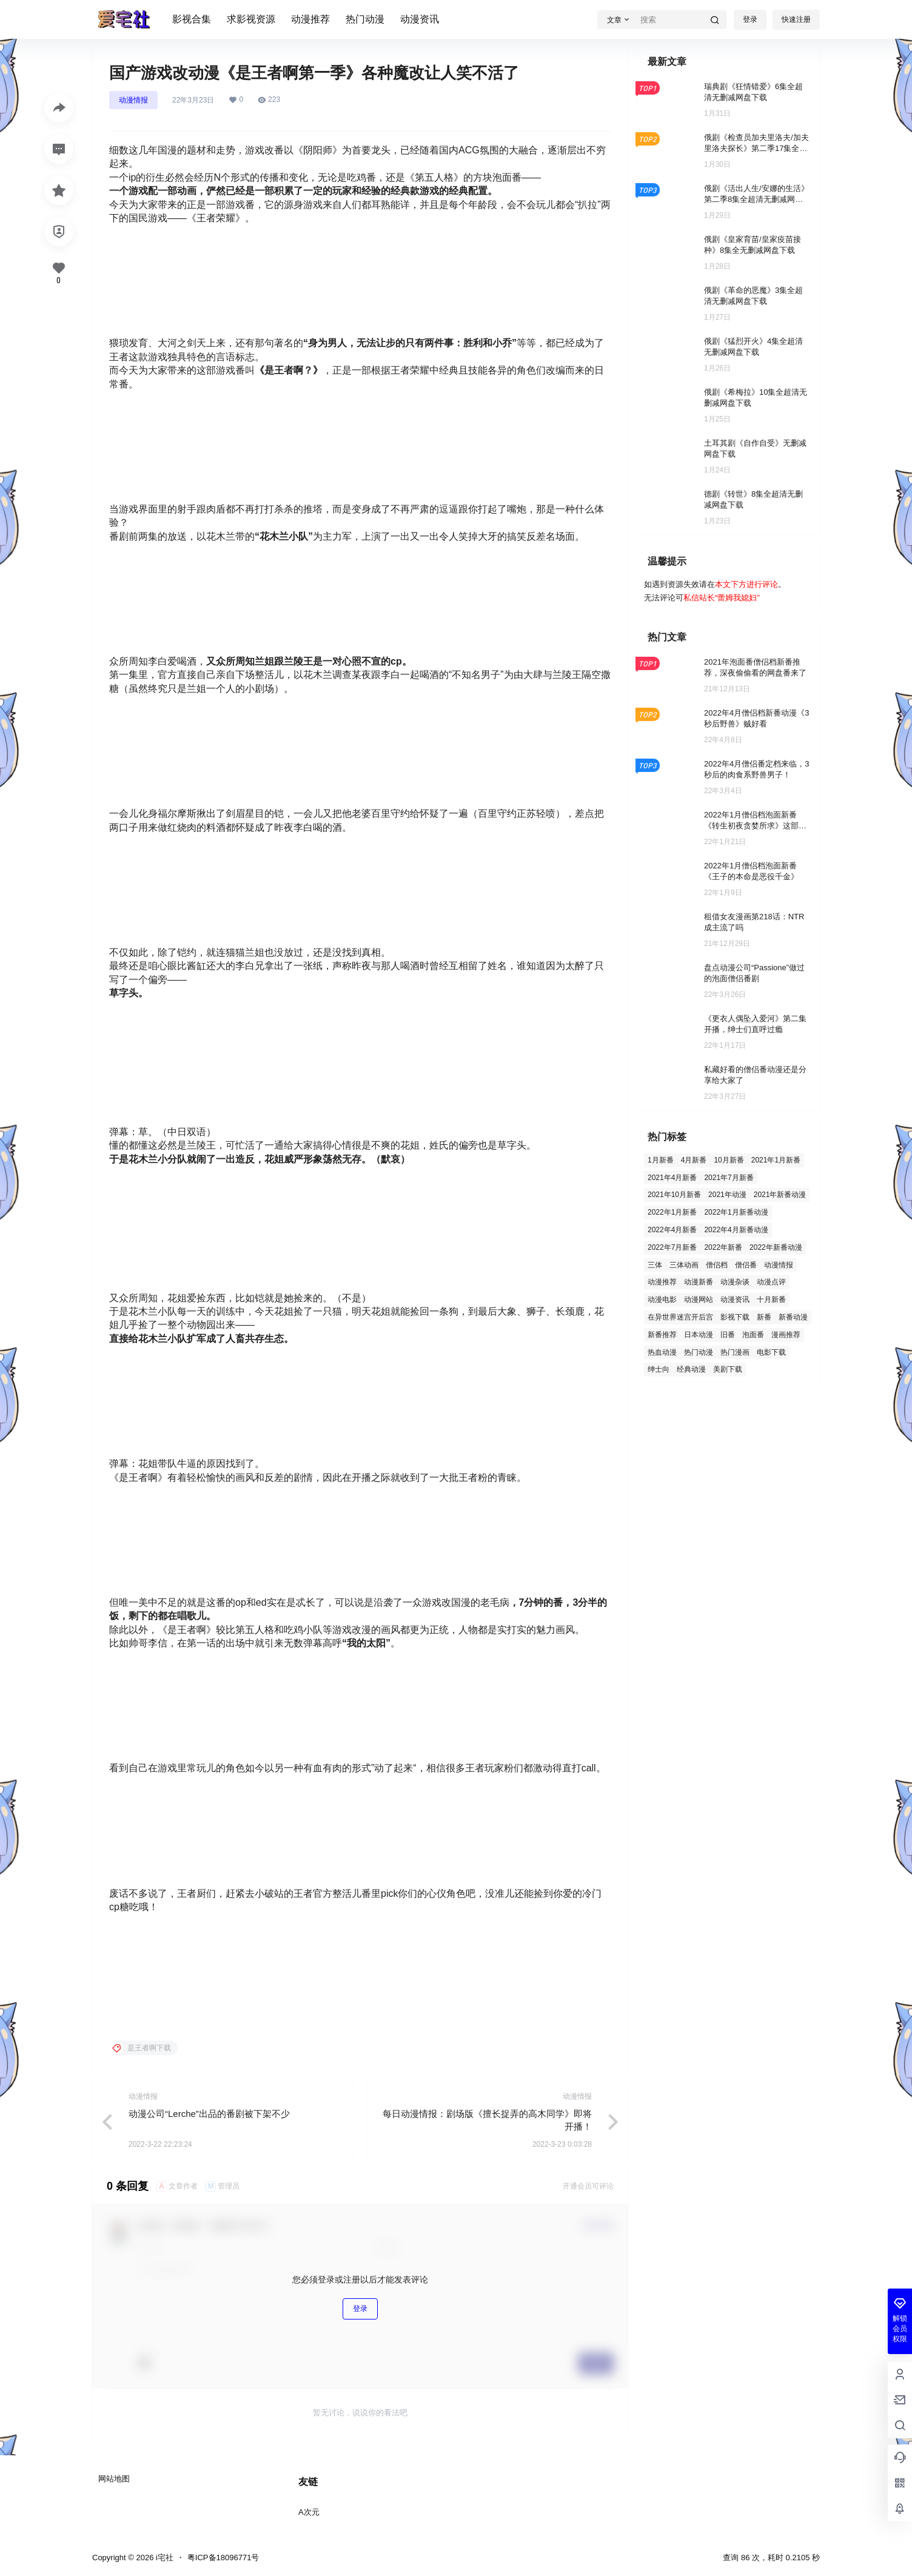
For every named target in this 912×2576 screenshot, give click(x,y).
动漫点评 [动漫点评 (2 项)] (771, 1282)
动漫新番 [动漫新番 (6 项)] (698, 1282)
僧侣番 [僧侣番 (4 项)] (746, 1265)
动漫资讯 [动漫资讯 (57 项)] (734, 1299)
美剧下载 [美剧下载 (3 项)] (727, 1369)
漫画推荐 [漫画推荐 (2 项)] (785, 1334)
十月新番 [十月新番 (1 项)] (771, 1299)
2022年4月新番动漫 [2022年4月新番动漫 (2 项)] (736, 1230)
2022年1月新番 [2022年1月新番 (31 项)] (672, 1212)
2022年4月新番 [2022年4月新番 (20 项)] (672, 1230)
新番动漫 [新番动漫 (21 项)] (793, 1317)
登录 (750, 19)
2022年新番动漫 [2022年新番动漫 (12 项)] (775, 1247)
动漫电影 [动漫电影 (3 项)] (662, 1299)
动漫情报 (133, 100)
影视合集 (191, 19)
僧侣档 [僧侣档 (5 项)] (717, 1265)
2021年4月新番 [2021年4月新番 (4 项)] (672, 1177)
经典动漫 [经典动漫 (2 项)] (691, 1369)
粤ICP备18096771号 (223, 2557)
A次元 (309, 2512)
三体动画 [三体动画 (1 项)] (684, 1265)
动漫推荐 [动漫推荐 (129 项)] (662, 1282)
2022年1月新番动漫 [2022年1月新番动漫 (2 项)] (736, 1212)
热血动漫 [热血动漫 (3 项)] (662, 1352)
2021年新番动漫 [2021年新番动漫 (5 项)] (780, 1194)
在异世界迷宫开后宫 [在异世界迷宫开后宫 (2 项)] (680, 1317)
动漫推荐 (310, 19)
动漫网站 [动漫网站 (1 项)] (698, 1299)
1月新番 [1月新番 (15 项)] (661, 1160)
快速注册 (796, 19)
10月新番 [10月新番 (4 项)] (728, 1160)
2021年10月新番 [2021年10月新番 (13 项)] (674, 1194)
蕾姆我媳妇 (737, 597)
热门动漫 (365, 19)
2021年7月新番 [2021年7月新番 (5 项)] (728, 1177)
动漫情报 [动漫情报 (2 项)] (778, 1265)
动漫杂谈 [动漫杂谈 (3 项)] (734, 1282)
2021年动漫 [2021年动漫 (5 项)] (727, 1194)
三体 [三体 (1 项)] (655, 1265)
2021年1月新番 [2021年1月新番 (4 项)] (775, 1160)
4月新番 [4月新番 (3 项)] (694, 1160)
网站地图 (114, 2478)
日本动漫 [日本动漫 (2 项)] (698, 1334)
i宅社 (163, 2557)
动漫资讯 (419, 19)
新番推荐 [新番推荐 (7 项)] (662, 1334)
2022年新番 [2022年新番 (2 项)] (723, 1247)
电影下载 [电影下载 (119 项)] (771, 1352)
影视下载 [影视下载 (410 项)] (734, 1317)
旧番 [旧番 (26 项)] (727, 1334)
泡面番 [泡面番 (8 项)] (753, 1334)
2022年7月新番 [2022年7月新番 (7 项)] (672, 1247)
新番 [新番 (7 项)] (764, 1317)
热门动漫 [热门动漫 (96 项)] (698, 1352)
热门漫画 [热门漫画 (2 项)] (734, 1352)
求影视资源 (251, 19)
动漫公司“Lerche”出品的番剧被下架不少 (209, 2113)
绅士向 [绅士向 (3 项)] (658, 1369)
